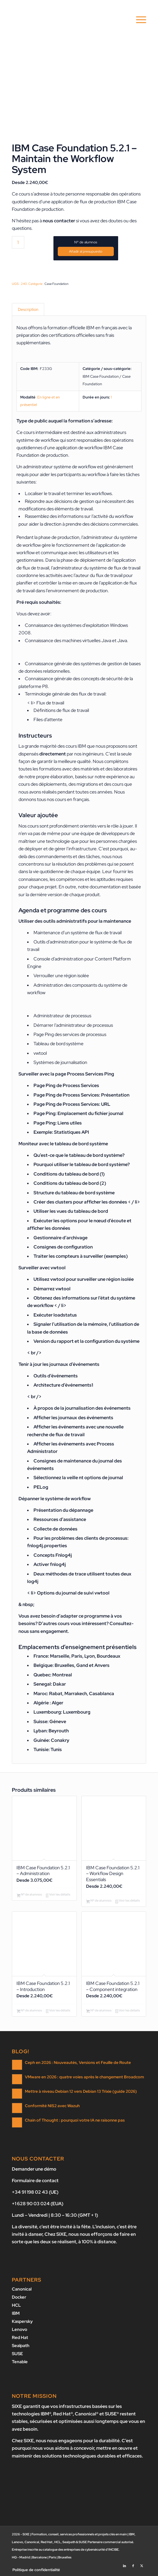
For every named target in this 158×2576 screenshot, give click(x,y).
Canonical (21, 2290)
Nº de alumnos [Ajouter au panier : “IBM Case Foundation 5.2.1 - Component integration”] (98, 2012)
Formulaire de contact (35, 2182)
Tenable (20, 2360)
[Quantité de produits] (18, 242)
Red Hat (20, 2337)
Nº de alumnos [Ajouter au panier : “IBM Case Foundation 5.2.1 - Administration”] (29, 1896)
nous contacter (59, 221)
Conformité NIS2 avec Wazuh (52, 2107)
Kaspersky (22, 2322)
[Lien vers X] (141, 2563)
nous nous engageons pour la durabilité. (78, 2439)
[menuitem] (138, 19)
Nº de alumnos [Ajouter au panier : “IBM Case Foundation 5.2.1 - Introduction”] (29, 2012)
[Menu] (138, 19)
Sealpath (20, 2345)
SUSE (17, 2353)
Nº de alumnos (85, 242)
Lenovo (19, 2329)
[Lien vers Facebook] (133, 2563)
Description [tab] (28, 309)
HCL (16, 2306)
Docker (19, 2298)
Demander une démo (34, 2171)
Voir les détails (58, 1896)
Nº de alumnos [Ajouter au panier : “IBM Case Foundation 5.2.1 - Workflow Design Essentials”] (98, 1902)
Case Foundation (56, 284)
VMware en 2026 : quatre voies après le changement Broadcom (84, 2078)
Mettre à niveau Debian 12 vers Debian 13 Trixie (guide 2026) (81, 2092)
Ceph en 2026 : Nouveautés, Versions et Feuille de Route (78, 2064)
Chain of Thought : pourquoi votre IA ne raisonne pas (75, 2121)
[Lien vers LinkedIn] (124, 2563)
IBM (16, 2314)
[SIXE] (65, 19)
